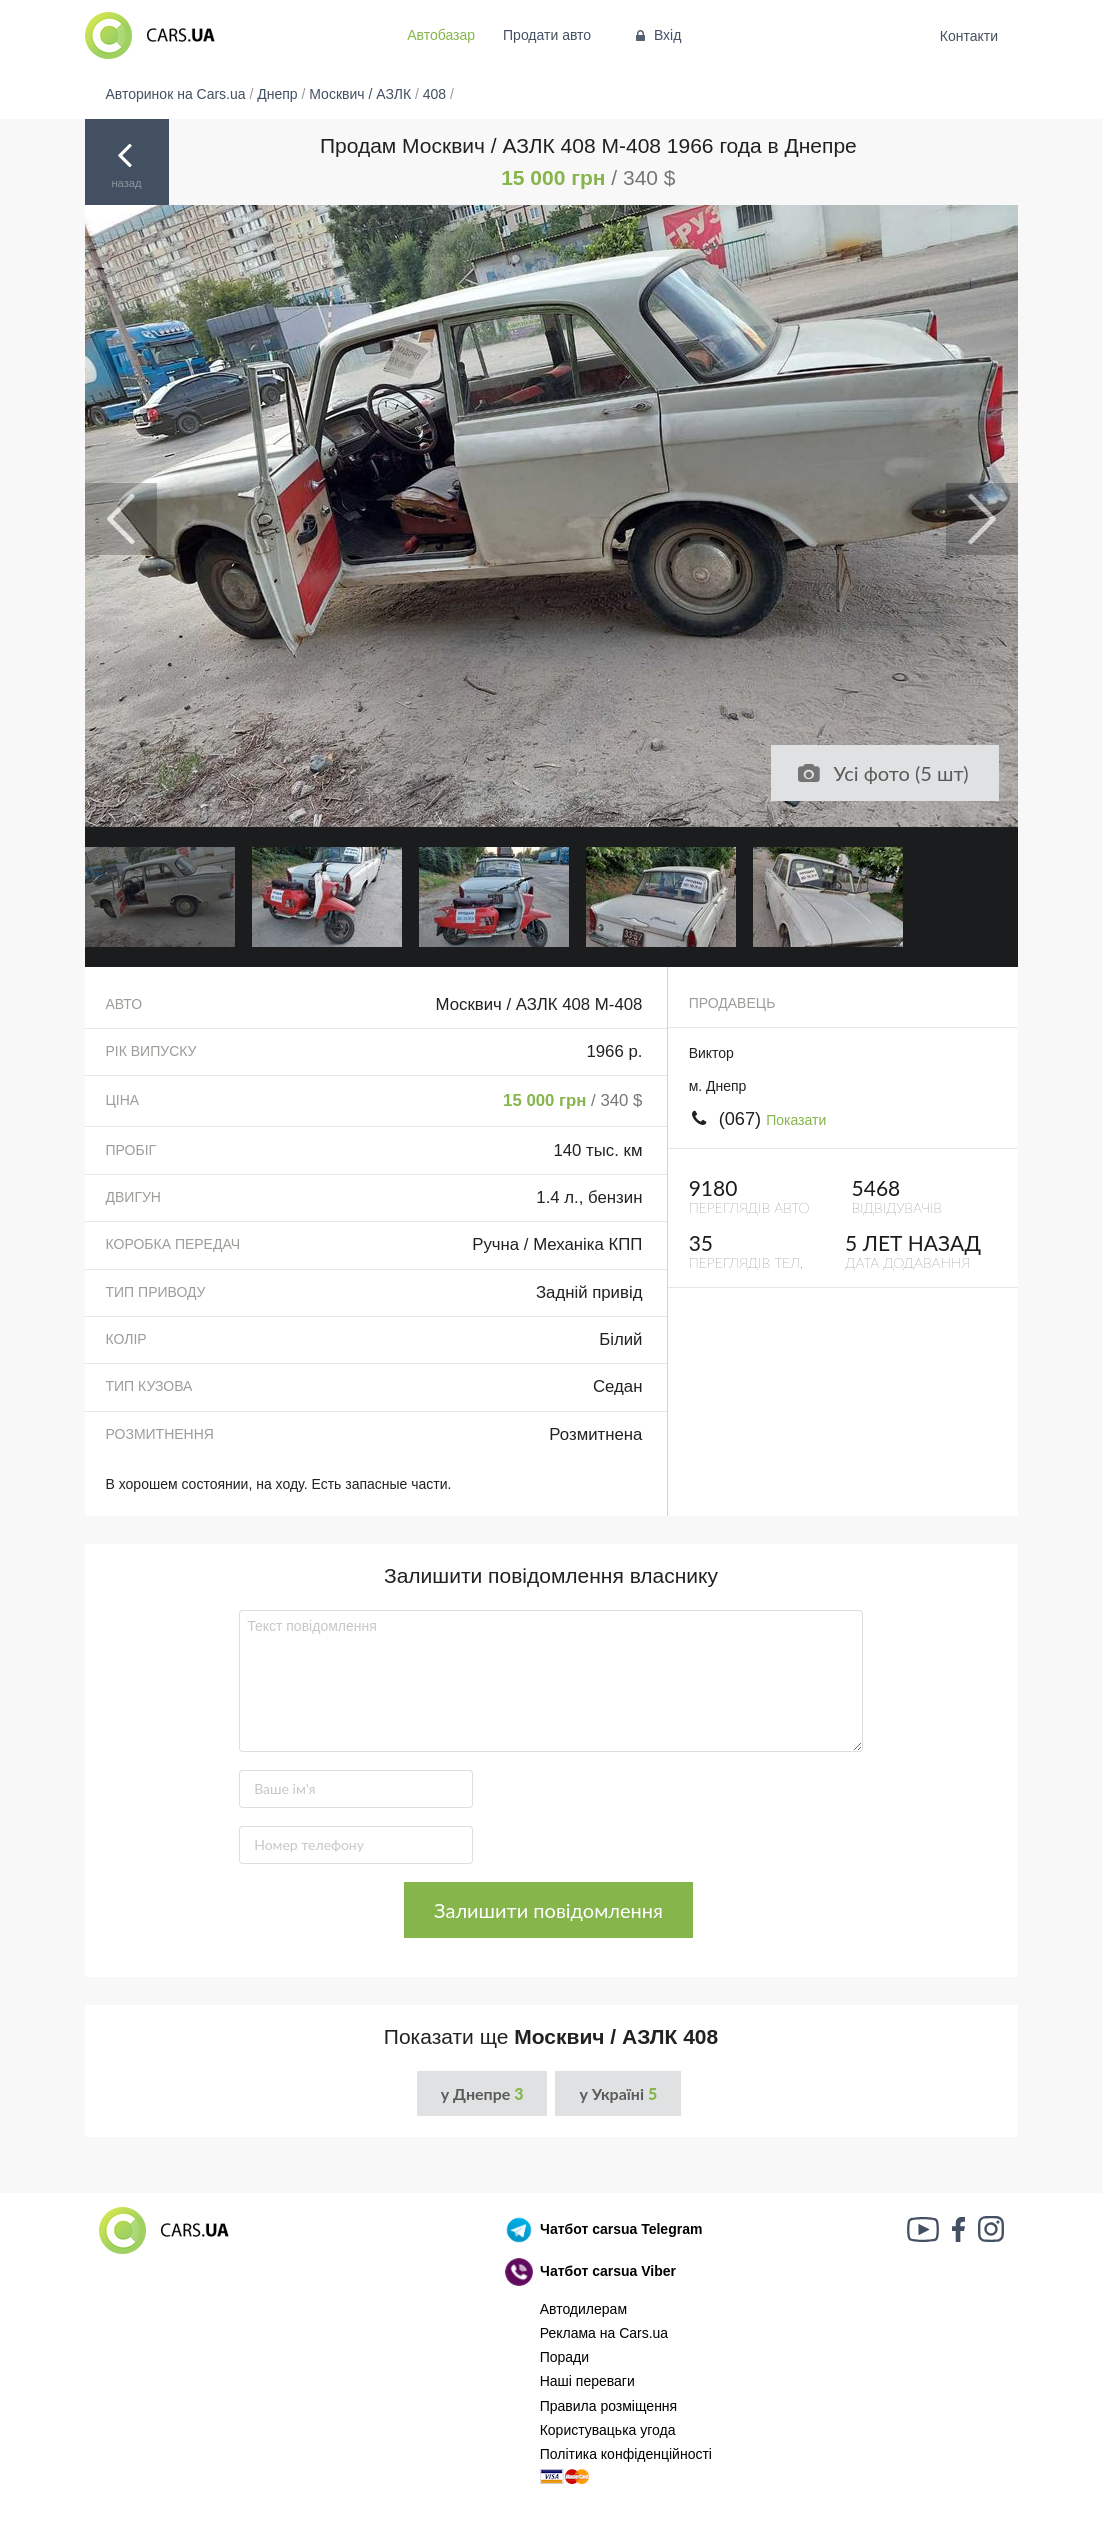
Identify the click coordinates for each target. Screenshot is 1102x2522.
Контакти (968, 36)
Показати (796, 1120)
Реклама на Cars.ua (604, 2333)
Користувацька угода (608, 2430)
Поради (564, 2357)
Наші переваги (587, 2381)
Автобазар (441, 35)
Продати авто (547, 35)
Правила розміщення (609, 2406)
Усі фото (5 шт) (882, 773)
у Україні (618, 2093)
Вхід (656, 35)
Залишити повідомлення (548, 1910)
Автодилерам (583, 2309)
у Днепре (482, 2093)
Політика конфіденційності (626, 2454)
